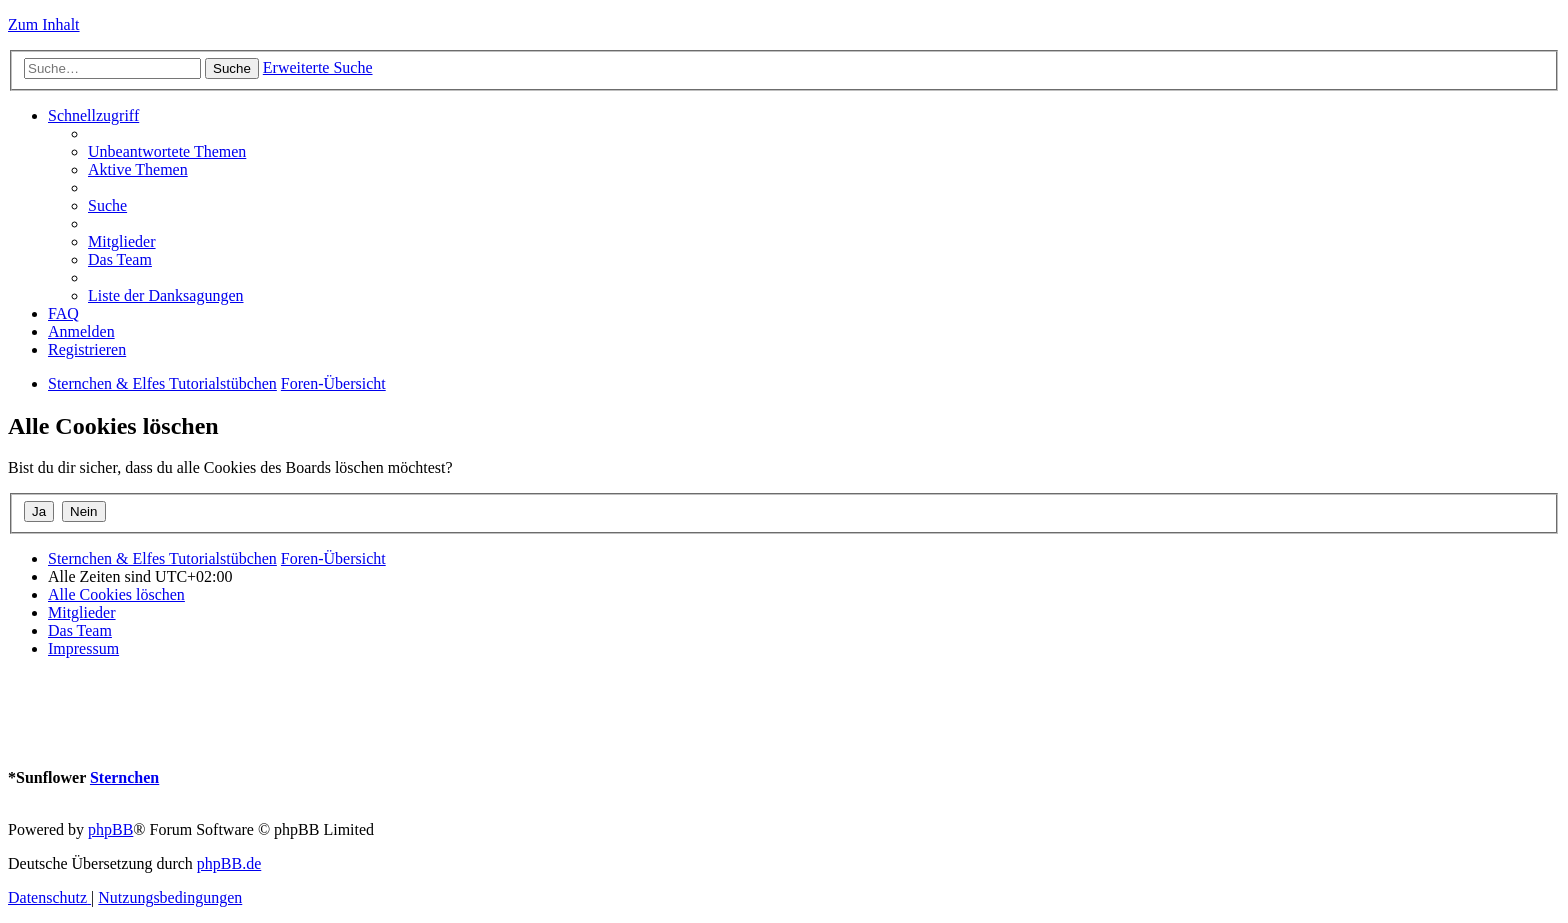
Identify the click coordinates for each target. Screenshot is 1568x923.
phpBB (110, 829)
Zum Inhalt (44, 24)
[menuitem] (167, 151)
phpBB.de (229, 863)
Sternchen (124, 777)
